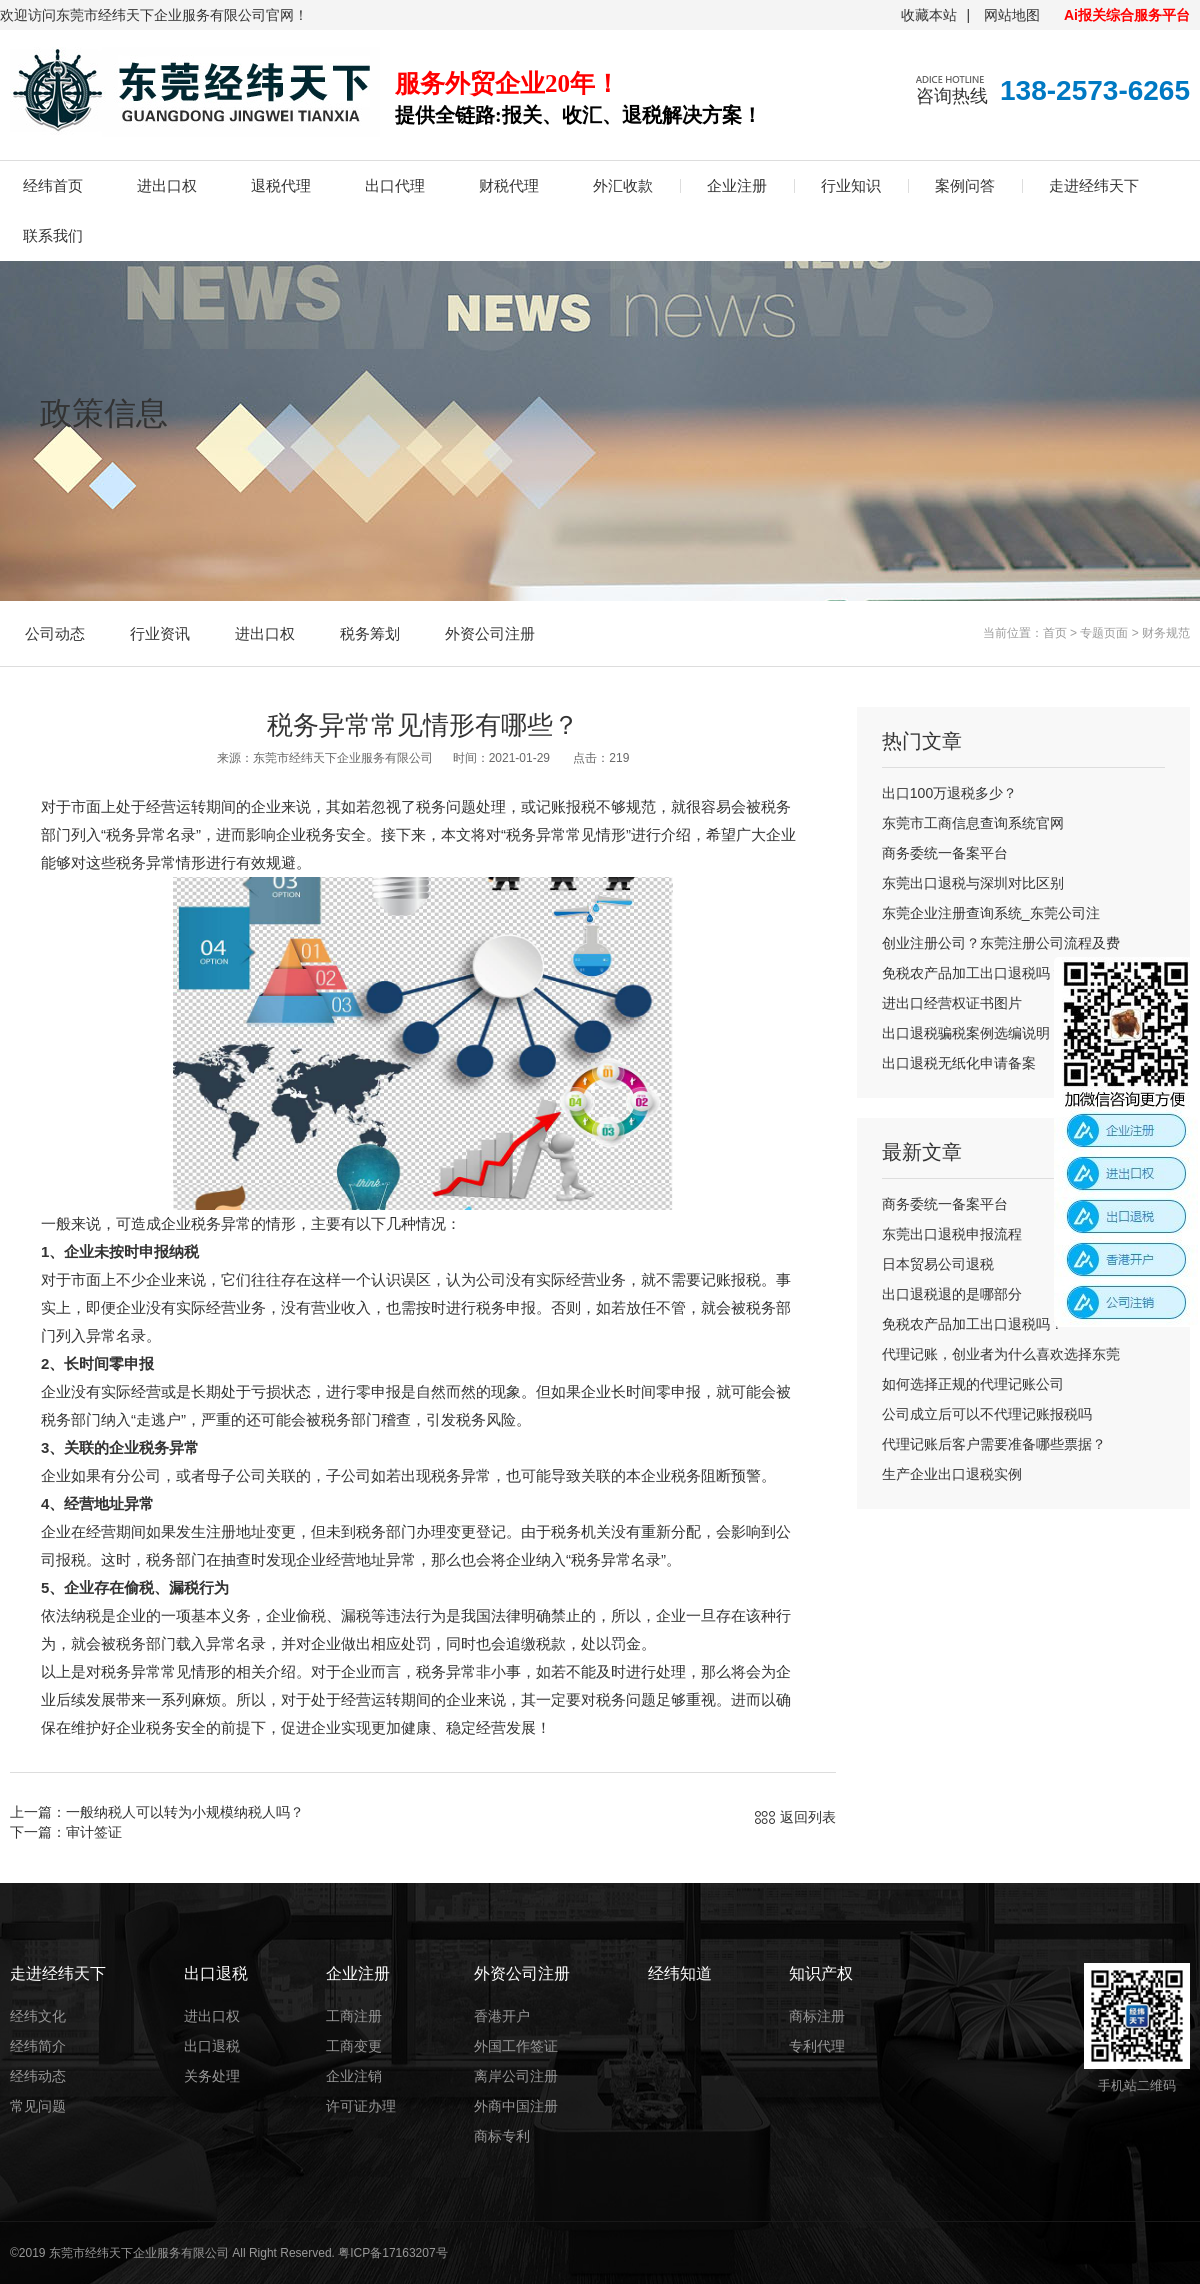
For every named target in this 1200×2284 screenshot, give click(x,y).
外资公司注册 (490, 633)
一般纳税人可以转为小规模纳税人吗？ (185, 1812)
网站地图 (1012, 15)
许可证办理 (361, 2106)
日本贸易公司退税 (938, 1264)
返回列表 (808, 1817)
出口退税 (212, 2046)
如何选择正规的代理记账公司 (973, 1384)
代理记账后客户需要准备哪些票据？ (994, 1444)
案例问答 (965, 185)
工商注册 (354, 2016)
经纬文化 (38, 2016)
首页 (1055, 633)
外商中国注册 (516, 2106)
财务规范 (1166, 633)
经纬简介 (38, 2046)
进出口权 (167, 185)
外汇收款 (623, 185)
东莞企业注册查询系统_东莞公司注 (991, 913)
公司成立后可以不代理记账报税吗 (987, 1414)
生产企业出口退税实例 (952, 1474)
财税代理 (509, 185)
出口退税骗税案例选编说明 (966, 1033)
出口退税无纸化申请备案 (959, 1063)
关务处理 (212, 2076)
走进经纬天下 (1094, 185)
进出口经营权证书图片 (952, 1003)
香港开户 (502, 2016)
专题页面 (1104, 633)
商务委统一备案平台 (945, 853)
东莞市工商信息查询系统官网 (973, 823)
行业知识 (851, 185)
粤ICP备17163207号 (392, 2253)
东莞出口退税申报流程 (952, 1234)
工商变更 (354, 2046)
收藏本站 (929, 15)
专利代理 (817, 2046)
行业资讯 (160, 633)
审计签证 (94, 1832)
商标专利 (502, 2136)
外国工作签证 (516, 2046)
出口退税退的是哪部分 (952, 1294)
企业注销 (354, 2076)
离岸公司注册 (516, 2076)
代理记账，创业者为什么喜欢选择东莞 (1001, 1354)
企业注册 (737, 185)
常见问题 (38, 2106)
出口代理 (395, 185)
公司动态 (55, 633)
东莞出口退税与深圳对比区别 (973, 883)
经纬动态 (38, 2076)
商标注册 (817, 2016)
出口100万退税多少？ (949, 793)
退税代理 (281, 185)
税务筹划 (370, 633)
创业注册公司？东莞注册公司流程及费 (1001, 943)
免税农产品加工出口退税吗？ (973, 973)
